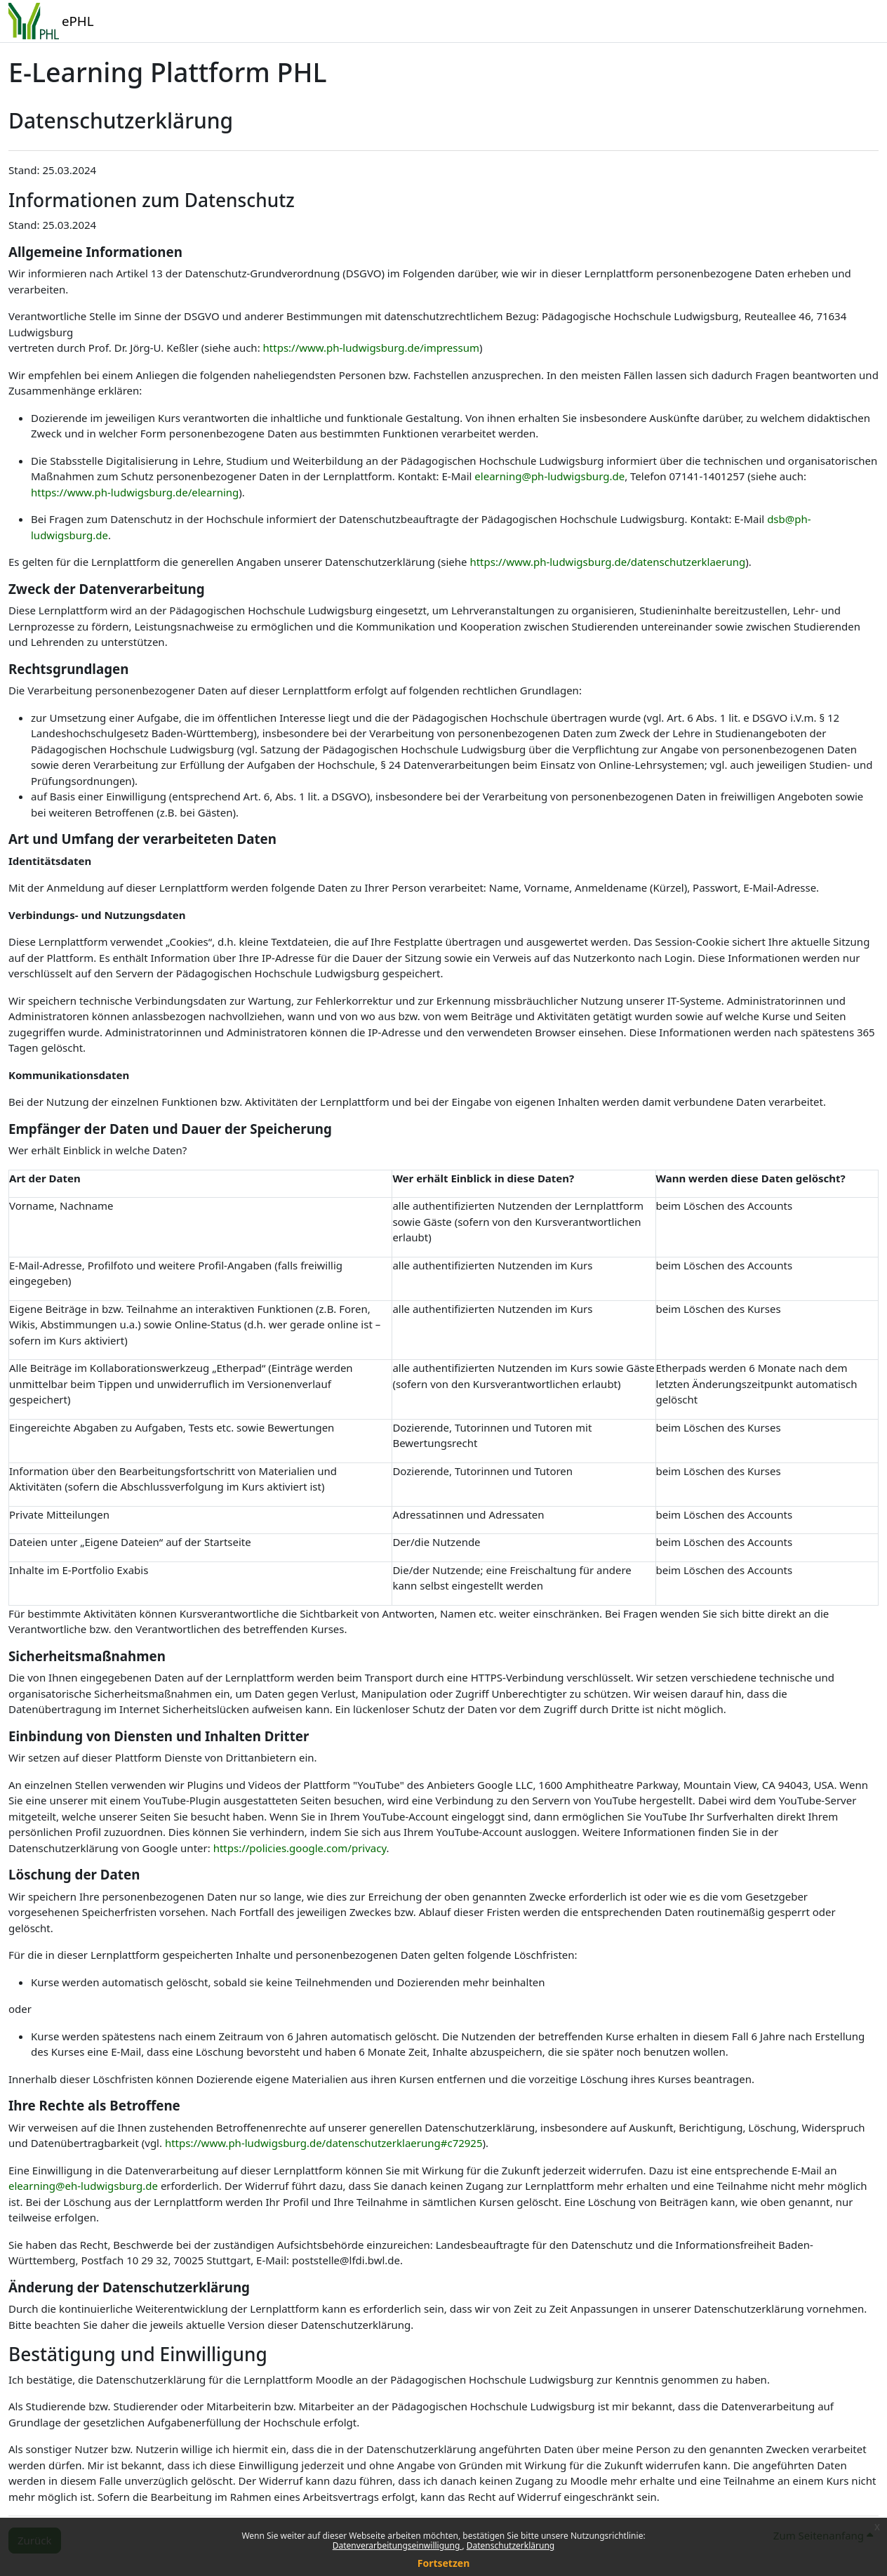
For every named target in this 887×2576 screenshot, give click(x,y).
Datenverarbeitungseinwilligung (397, 2545)
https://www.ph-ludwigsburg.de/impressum (371, 348)
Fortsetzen (444, 2563)
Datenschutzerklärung (510, 2545)
